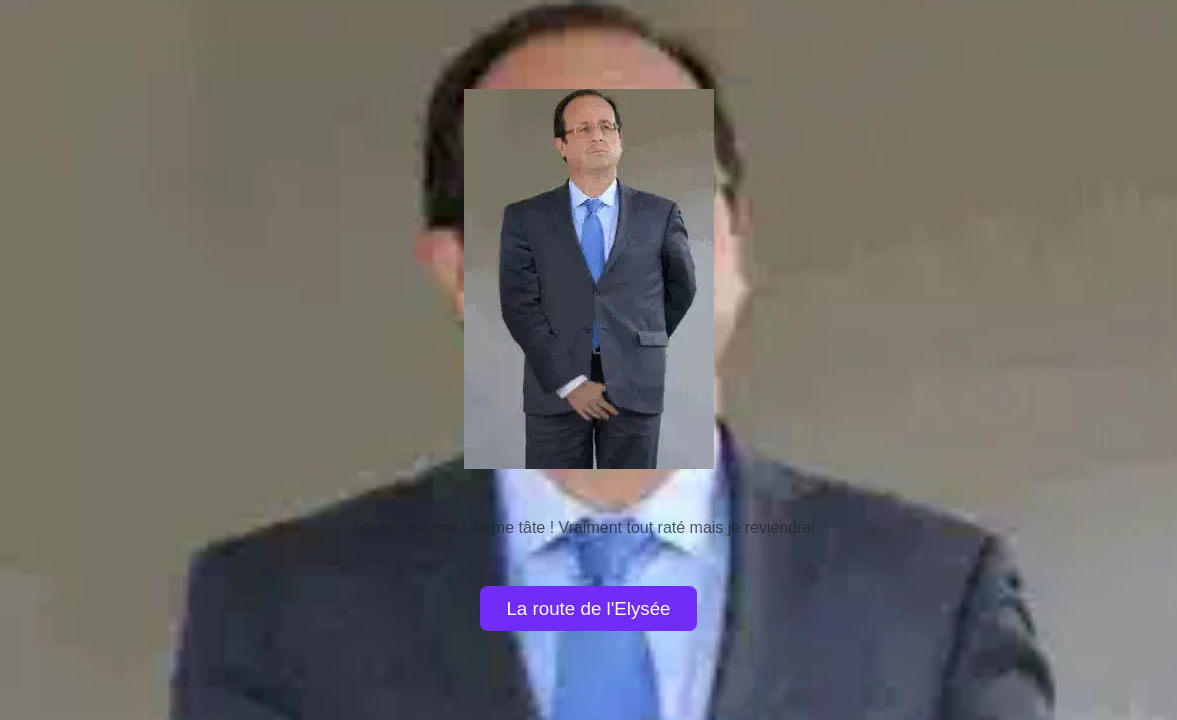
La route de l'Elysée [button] (588, 608)
